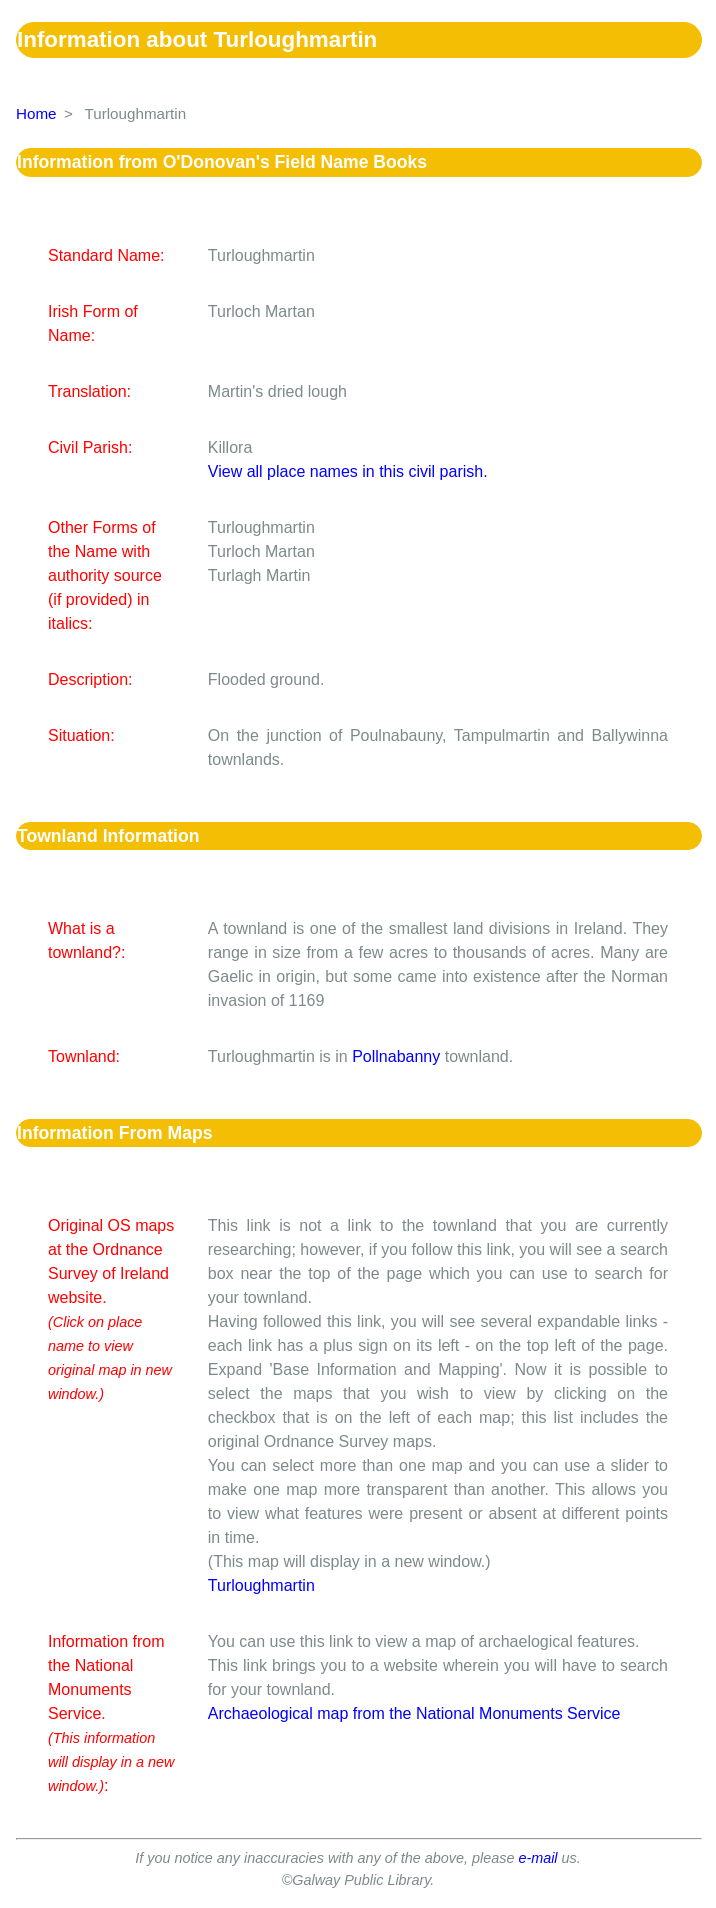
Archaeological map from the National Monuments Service (414, 1713)
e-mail (537, 1858)
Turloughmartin (261, 1585)
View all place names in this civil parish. (348, 471)
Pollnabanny (396, 1056)
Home (36, 113)
